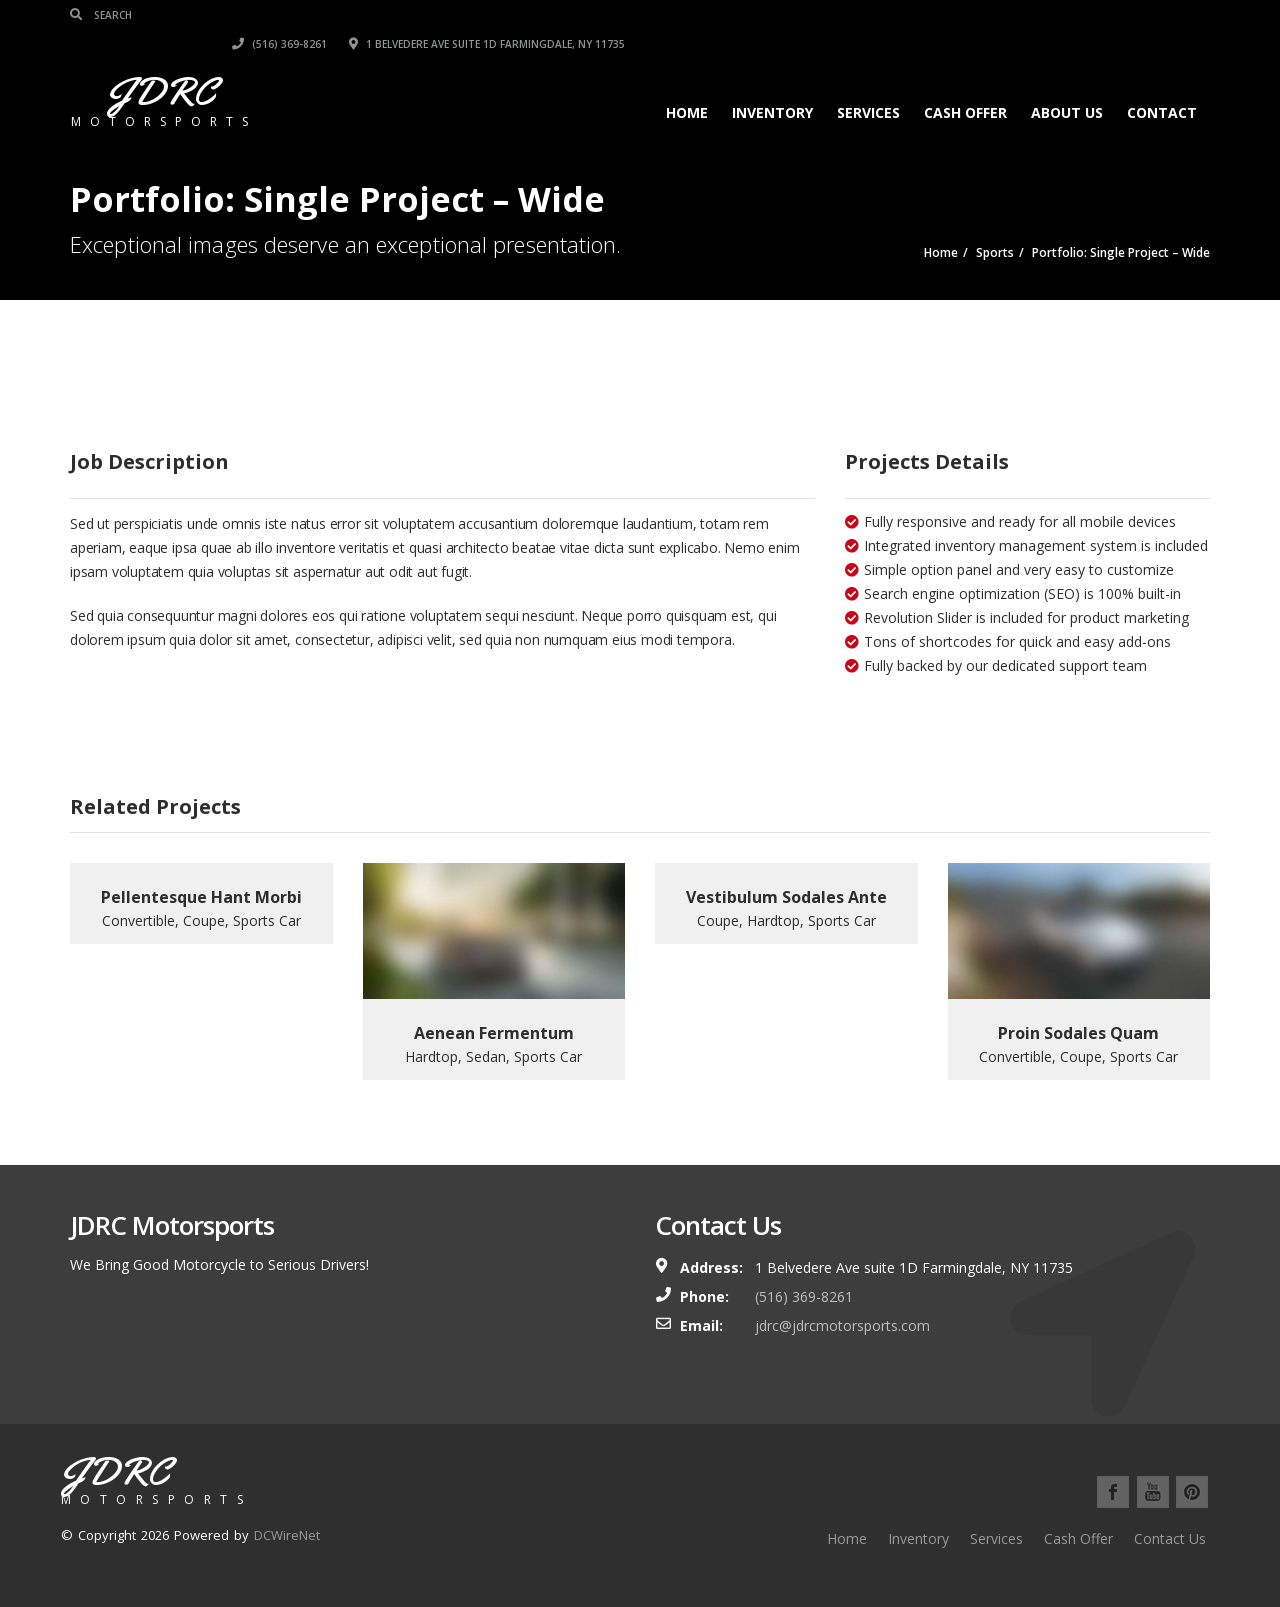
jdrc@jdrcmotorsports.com (842, 1325)
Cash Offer (965, 83)
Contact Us (1170, 1538)
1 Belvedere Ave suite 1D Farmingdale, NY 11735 (1072, 15)
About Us (1067, 83)
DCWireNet (287, 1535)
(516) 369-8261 (864, 15)
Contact (1162, 83)
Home (687, 83)
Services (868, 83)
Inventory (772, 83)
